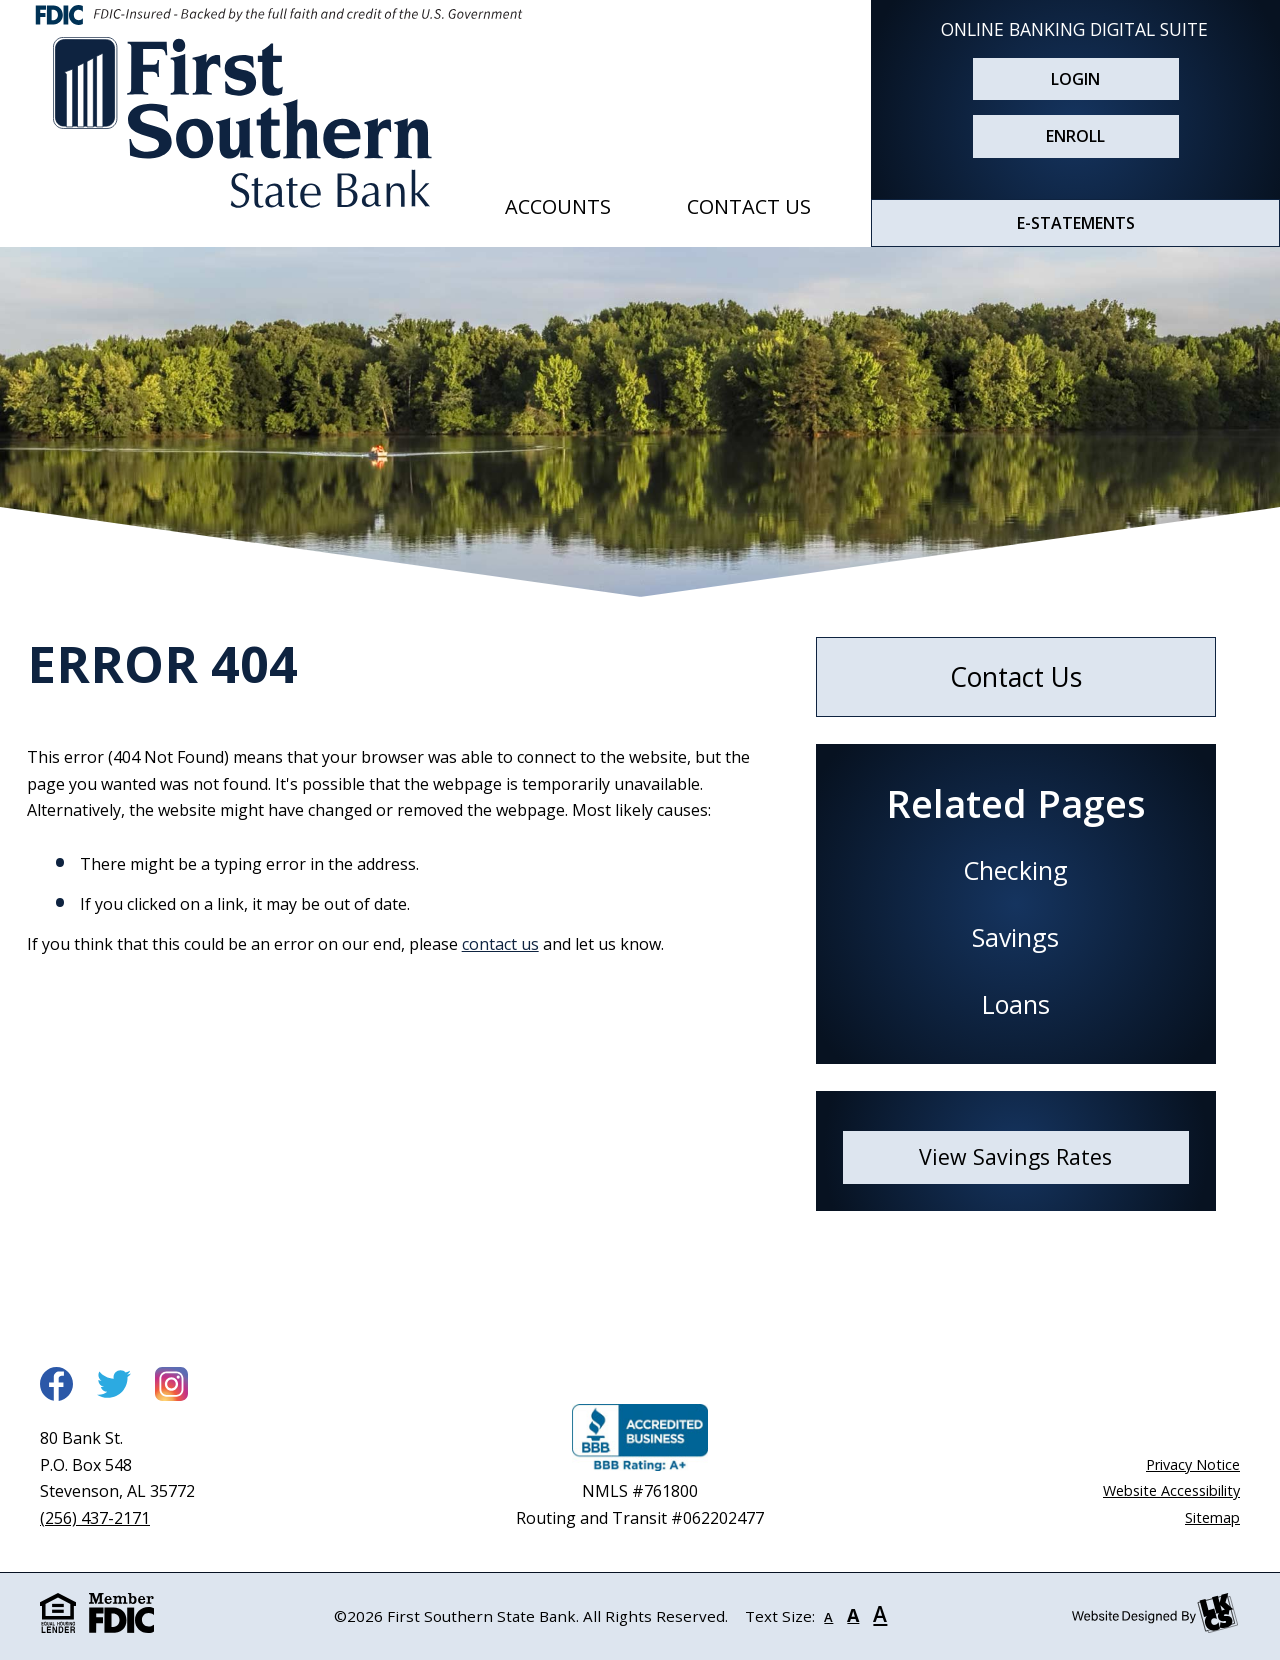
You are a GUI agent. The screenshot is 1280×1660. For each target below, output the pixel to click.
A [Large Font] (880, 1614)
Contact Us (749, 207)
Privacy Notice (1193, 1464)
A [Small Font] (828, 1617)
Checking (1015, 870)
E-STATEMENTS (1076, 223)
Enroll (1075, 136)
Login (1075, 79)
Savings (1015, 937)
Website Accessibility (1171, 1490)
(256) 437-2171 (95, 1518)
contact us (500, 944)
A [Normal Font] (853, 1615)
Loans (1016, 1004)
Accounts (558, 207)
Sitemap (1212, 1517)
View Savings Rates (1015, 1156)
